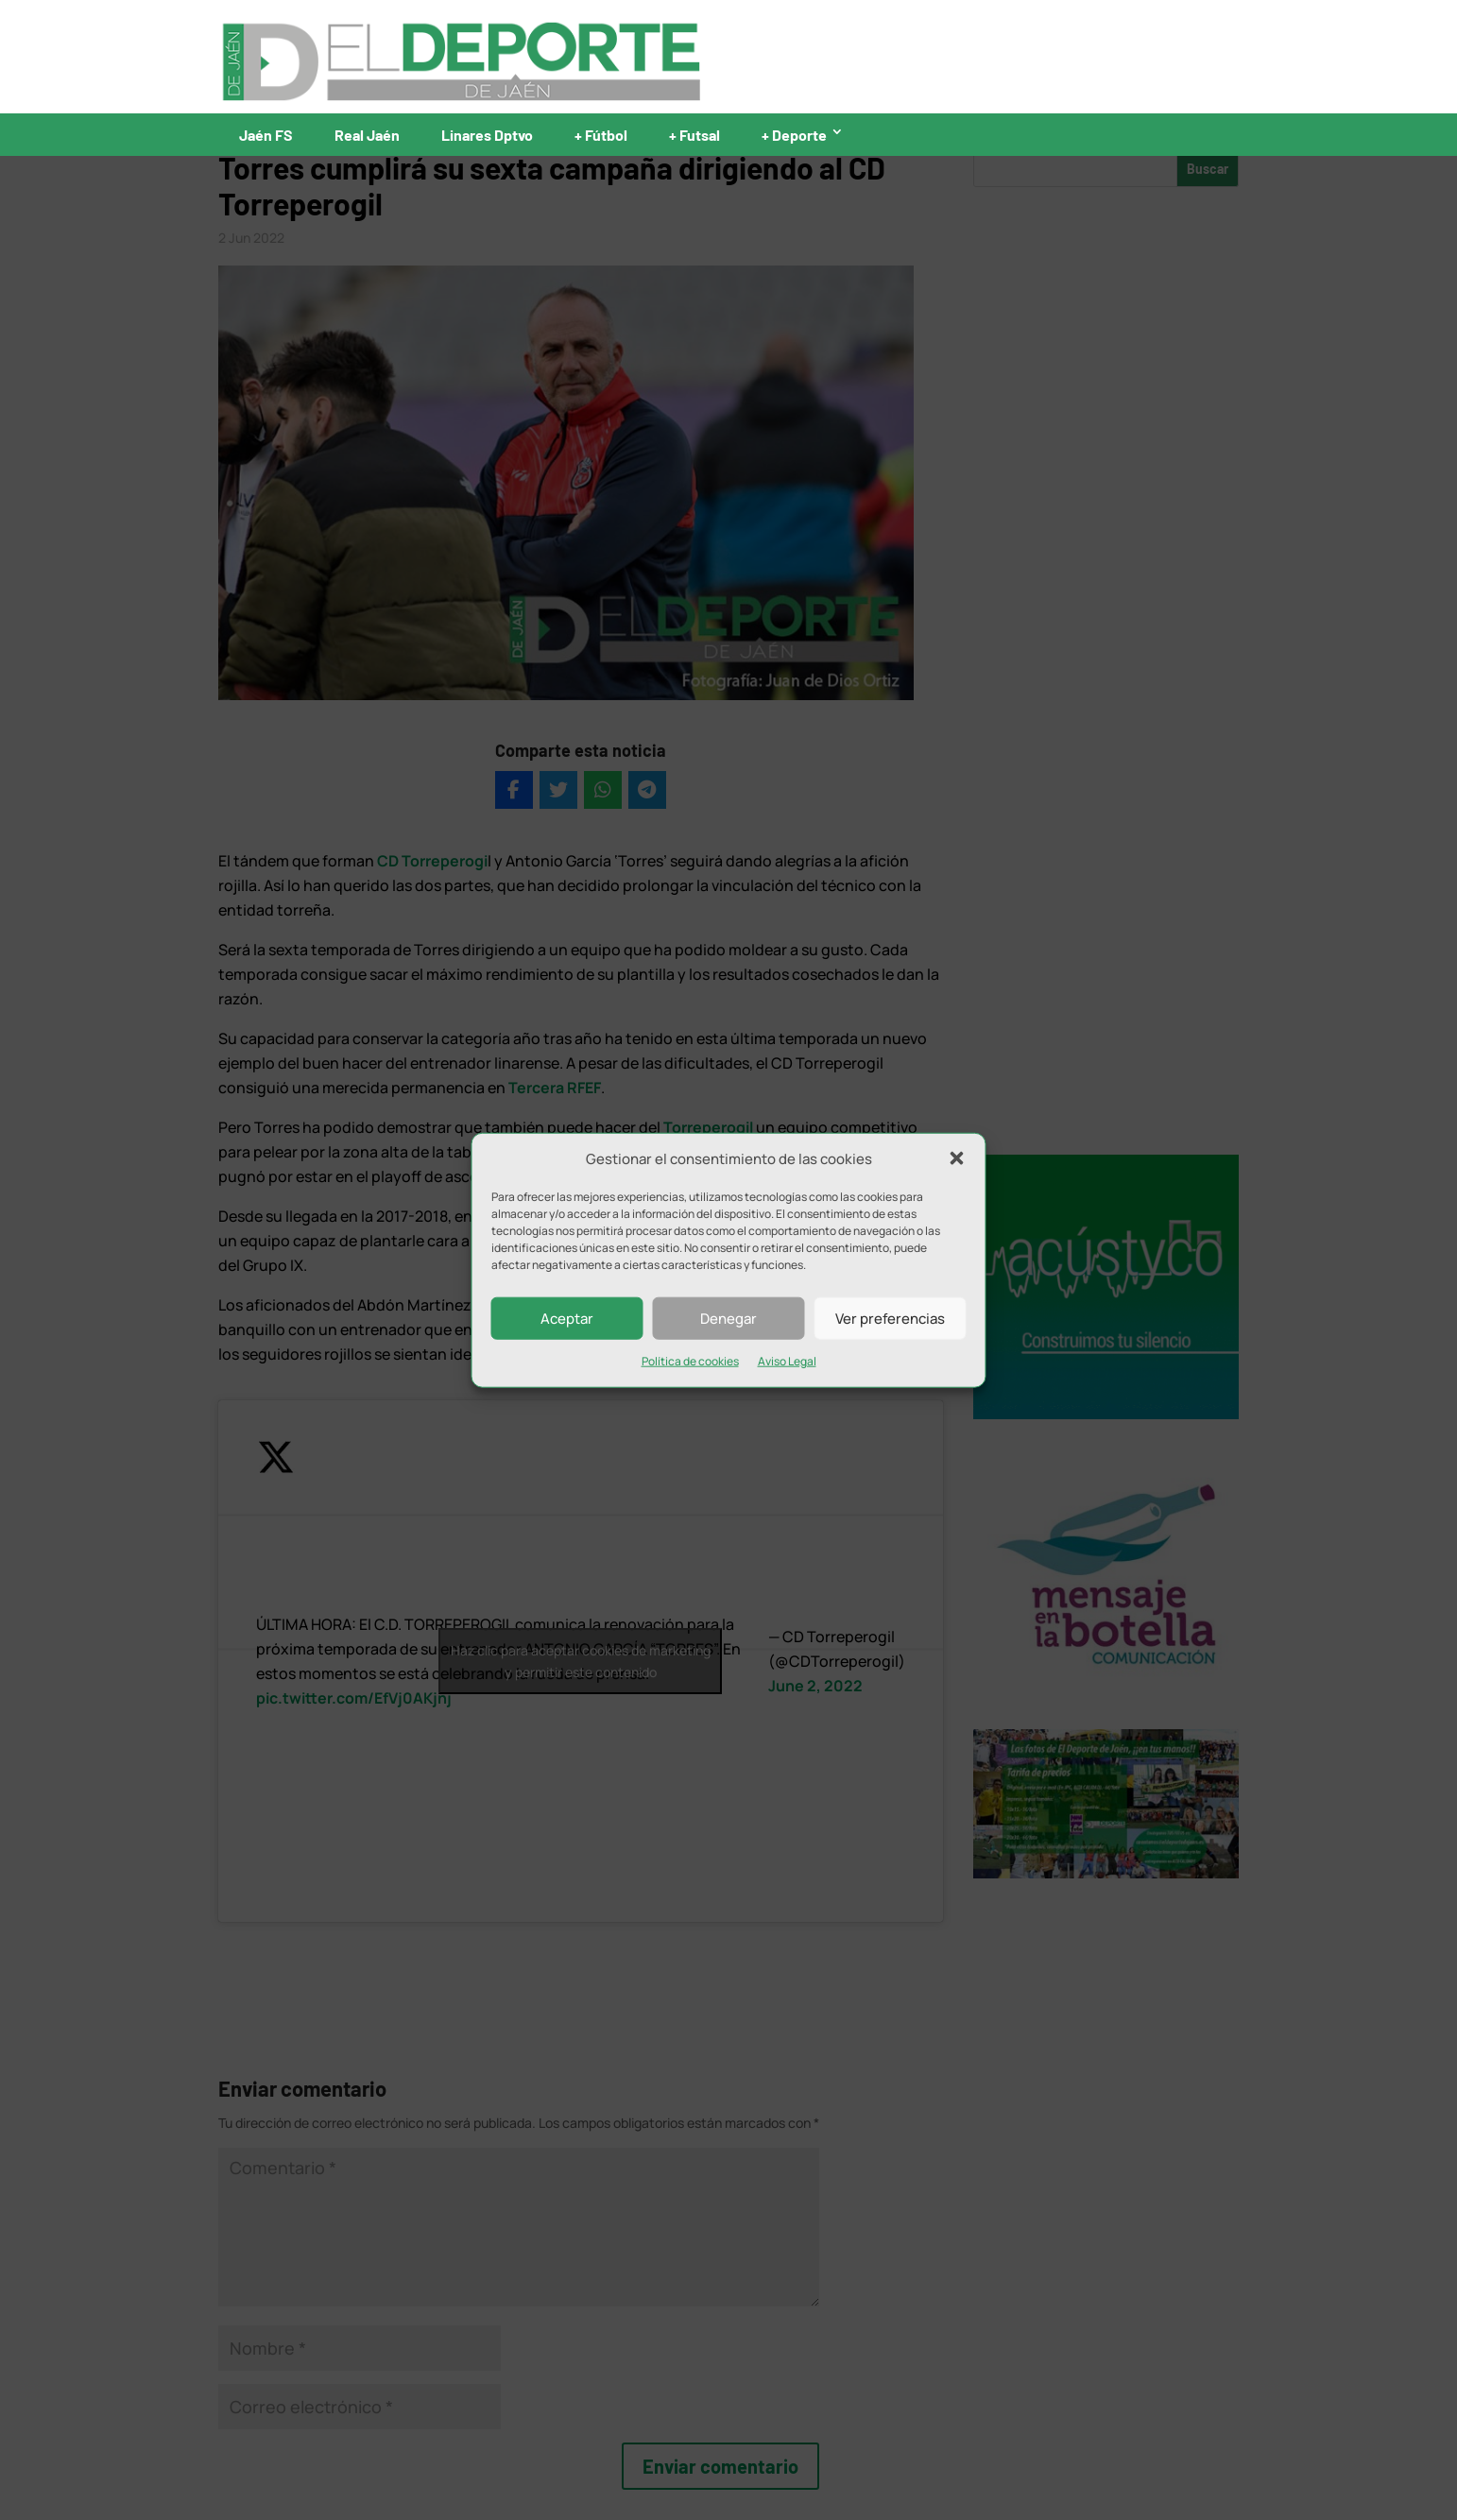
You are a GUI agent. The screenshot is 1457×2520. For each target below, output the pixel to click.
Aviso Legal (787, 1361)
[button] (957, 1158)
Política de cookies (690, 1361)
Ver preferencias (890, 1319)
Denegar (728, 1319)
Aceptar (566, 1319)
